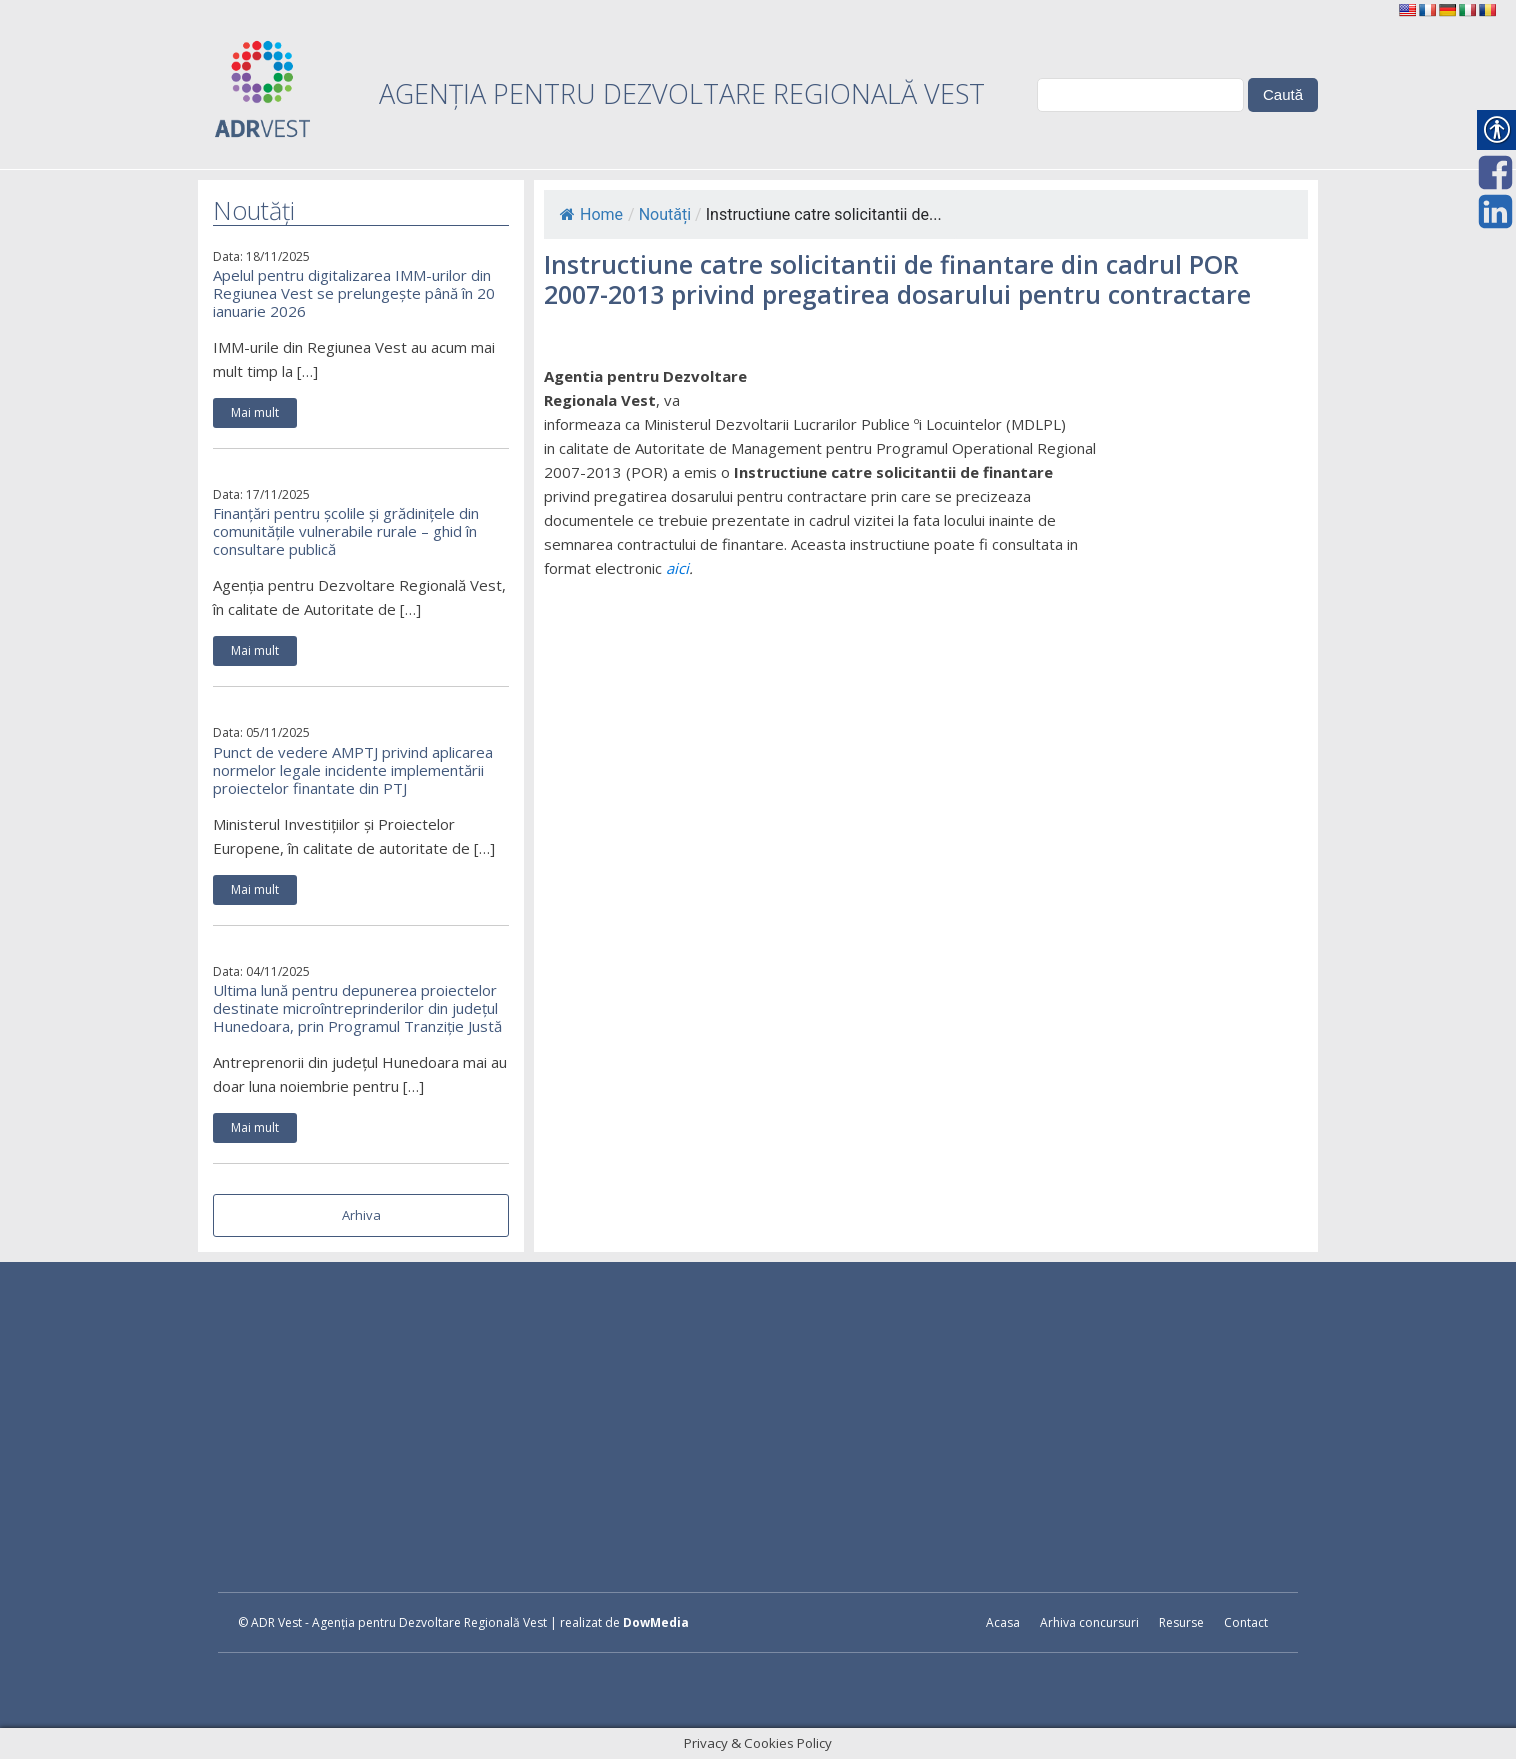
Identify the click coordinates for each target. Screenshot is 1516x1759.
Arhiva (361, 1215)
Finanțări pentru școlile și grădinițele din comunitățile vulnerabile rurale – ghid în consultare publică (346, 531)
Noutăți (665, 214)
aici (677, 568)
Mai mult (255, 412)
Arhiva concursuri (1089, 1622)
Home (591, 214)
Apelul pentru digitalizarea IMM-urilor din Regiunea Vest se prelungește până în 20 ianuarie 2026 (354, 293)
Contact (1246, 1622)
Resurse (1181, 1622)
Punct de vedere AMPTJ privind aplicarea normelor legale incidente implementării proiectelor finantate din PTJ (353, 770)
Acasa (1003, 1622)
